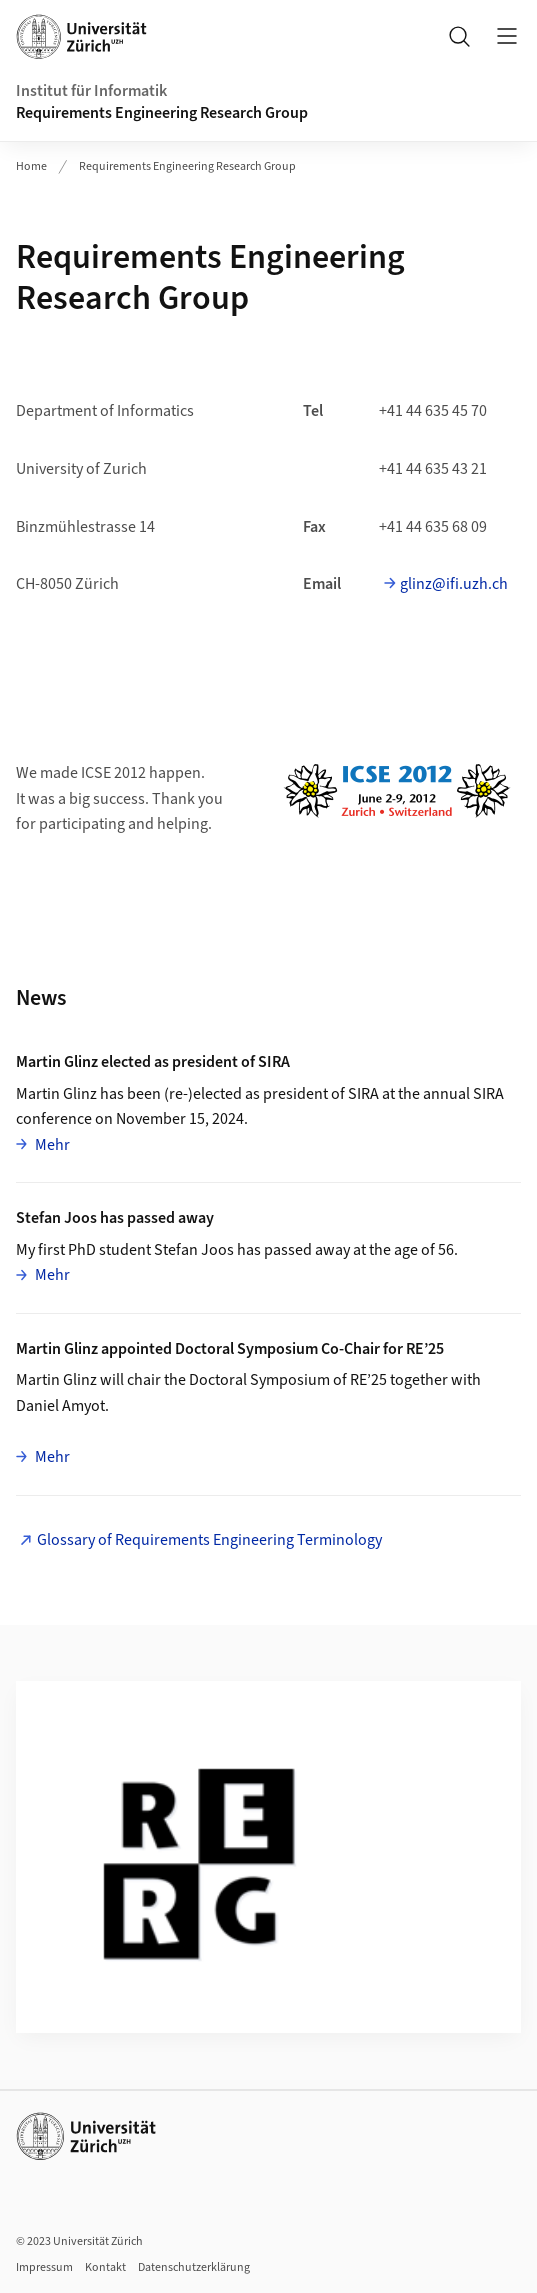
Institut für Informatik (91, 91)
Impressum (44, 2267)
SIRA (363, 1094)
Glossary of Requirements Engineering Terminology (209, 1540)
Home (31, 166)
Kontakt (105, 2267)
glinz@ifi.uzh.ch (454, 584)
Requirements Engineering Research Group (162, 113)
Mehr (51, 1144)
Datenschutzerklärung (194, 2267)
